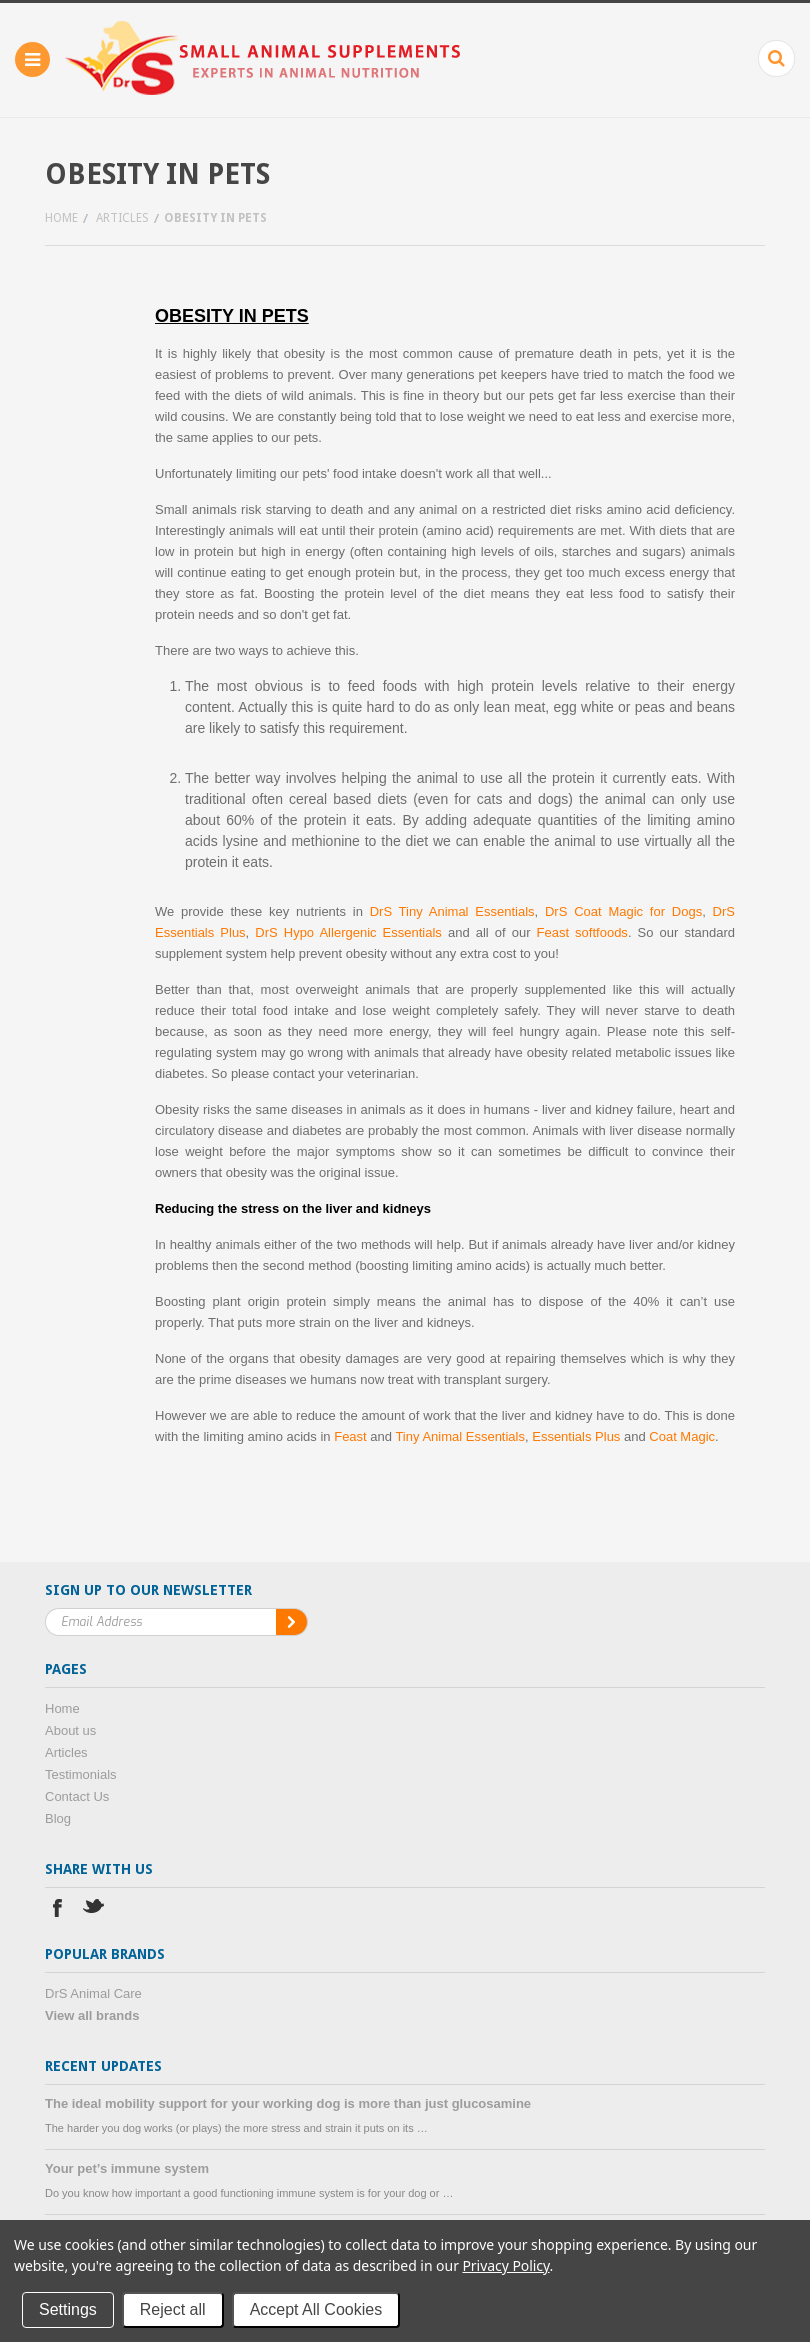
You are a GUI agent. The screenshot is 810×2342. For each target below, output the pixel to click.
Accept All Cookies (316, 2309)
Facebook (57, 1910)
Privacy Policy (505, 2265)
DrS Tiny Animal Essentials (452, 911)
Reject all (173, 2309)
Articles (122, 218)
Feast (350, 1436)
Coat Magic (682, 1436)
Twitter (94, 1910)
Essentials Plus (576, 1436)
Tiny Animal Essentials (460, 1436)
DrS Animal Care (93, 1993)
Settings (68, 2309)
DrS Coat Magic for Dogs (623, 911)
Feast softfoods (582, 932)
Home (61, 218)
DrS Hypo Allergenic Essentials (348, 932)
